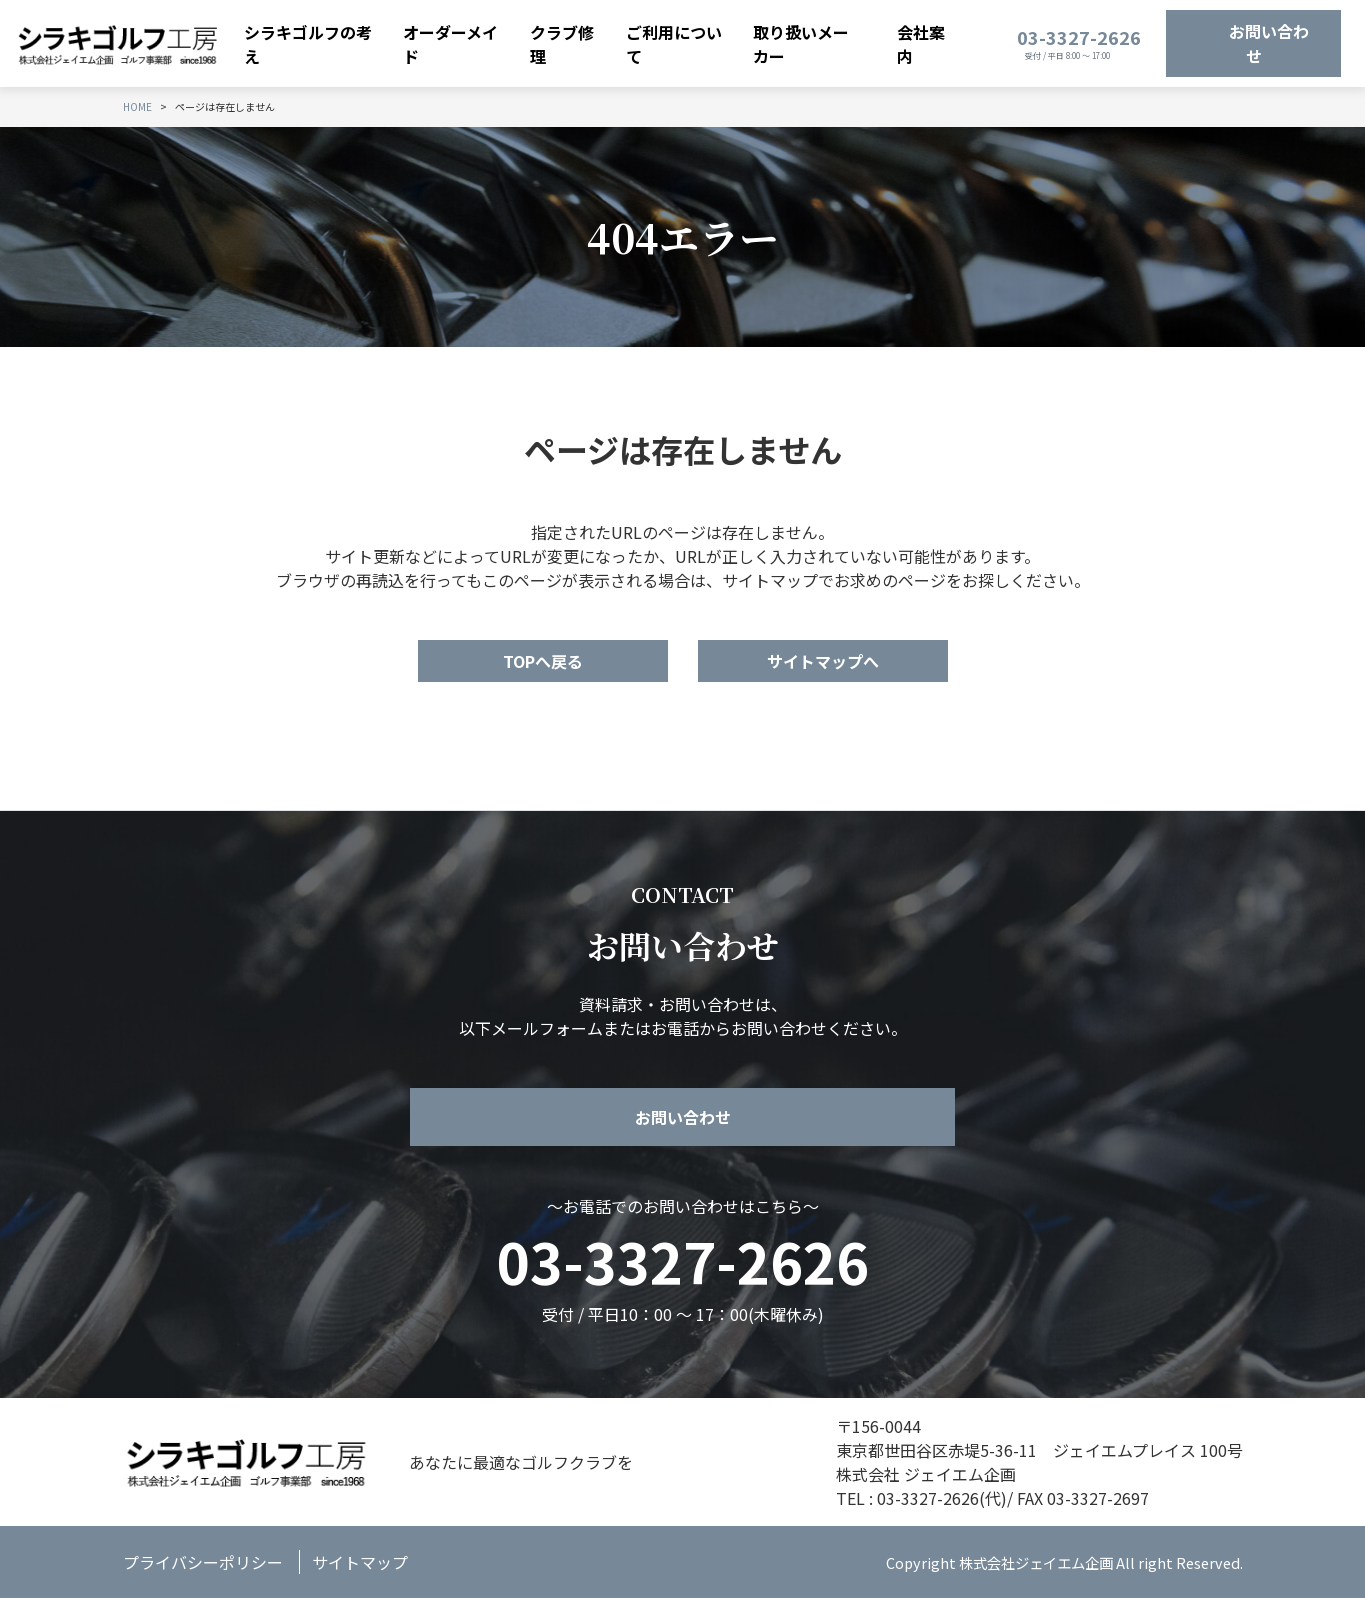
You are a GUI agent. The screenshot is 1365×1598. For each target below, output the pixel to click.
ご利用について (674, 44)
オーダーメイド (450, 44)
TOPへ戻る (543, 661)
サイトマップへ (823, 661)
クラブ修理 (562, 44)
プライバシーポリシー (203, 1562)
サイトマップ (360, 1562)
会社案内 (921, 44)
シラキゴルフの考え (308, 44)
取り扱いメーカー (801, 44)
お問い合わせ (1269, 44)
